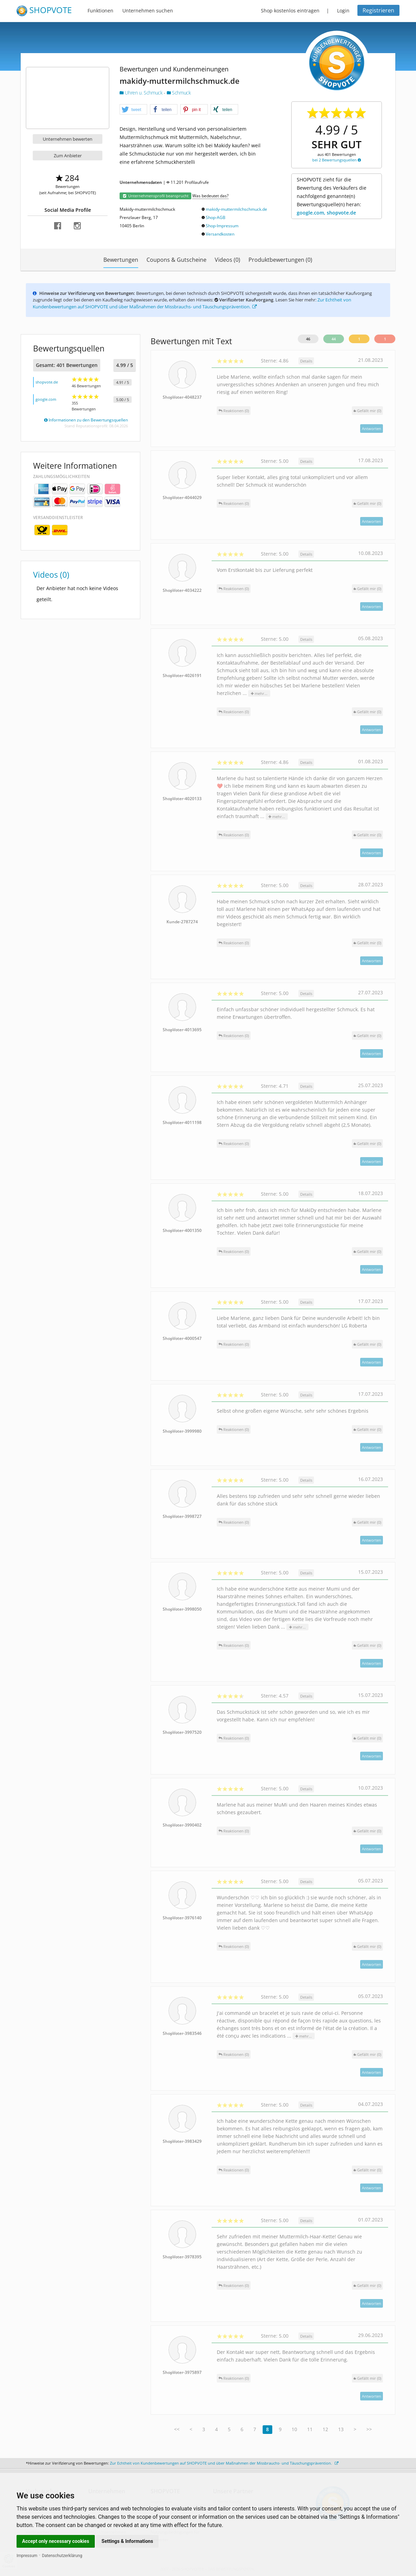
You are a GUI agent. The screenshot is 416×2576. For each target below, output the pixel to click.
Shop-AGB (215, 217)
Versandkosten (220, 234)
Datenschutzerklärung (62, 2555)
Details (306, 361)
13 (341, 2429)
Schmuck (179, 92)
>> (369, 2429)
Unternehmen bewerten (67, 139)
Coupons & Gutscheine (176, 259)
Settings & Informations (127, 2541)
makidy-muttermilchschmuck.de (236, 209)
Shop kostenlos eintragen (290, 10)
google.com (45, 399)
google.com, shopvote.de (326, 212)
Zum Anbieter (68, 155)
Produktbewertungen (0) (280, 259)
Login (343, 10)
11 (310, 2429)
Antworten (371, 428)
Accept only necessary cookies (55, 2541)
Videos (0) (227, 259)
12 (325, 2429)
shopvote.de (46, 382)
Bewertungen (120, 259)
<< (177, 2429)
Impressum (27, 2555)
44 (334, 338)
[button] (133, 110)
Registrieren (378, 10)
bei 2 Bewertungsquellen (336, 159)
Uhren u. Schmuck (142, 92)
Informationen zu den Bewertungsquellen (86, 420)
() (367, 410)
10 (294, 2429)
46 (308, 338)
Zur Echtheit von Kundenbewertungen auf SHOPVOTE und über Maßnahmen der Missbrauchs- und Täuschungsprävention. (192, 303)
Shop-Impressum (222, 226)
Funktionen (100, 10)
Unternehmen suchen (147, 10)
